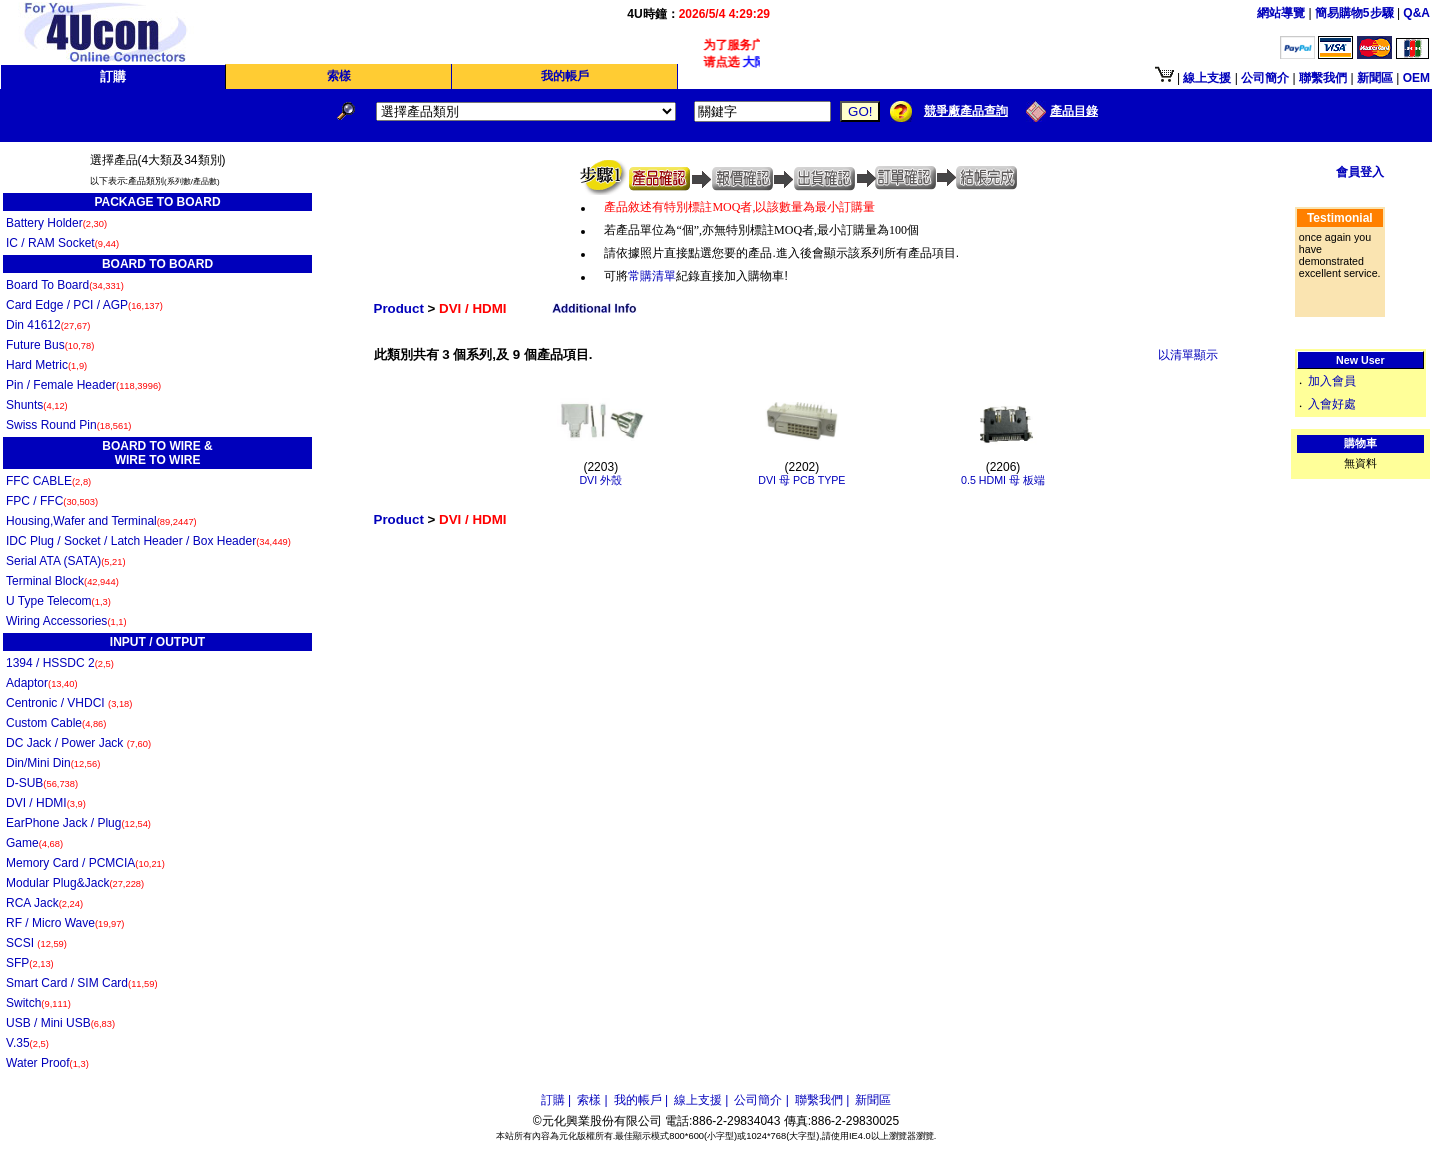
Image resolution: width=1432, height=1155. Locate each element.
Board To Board (65, 285)
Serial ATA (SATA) (66, 561)
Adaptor (42, 683)
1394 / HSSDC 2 (60, 663)
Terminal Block (62, 581)
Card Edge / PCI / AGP (84, 305)
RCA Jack (44, 903)
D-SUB (42, 783)
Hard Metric (46, 365)
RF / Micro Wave (65, 923)
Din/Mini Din (53, 763)
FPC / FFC (52, 501)
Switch (38, 1003)
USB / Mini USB (60, 1023)
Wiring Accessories (66, 621)
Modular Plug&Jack (75, 883)
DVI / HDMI (46, 803)
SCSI (36, 943)
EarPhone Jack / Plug (78, 823)
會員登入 (1360, 172)
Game (34, 843)
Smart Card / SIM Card (82, 983)
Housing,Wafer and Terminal (101, 521)
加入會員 (1332, 381)
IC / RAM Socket (62, 243)
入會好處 (1332, 404)
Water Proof (47, 1063)
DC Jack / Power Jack (78, 743)
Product (399, 308)
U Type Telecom (58, 601)
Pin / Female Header (83, 385)
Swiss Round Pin (68, 425)
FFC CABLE (48, 481)
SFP (30, 963)
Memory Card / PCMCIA (85, 863)
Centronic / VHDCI (69, 703)
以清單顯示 (1188, 355)
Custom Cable (56, 723)
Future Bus (50, 345)
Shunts (37, 405)
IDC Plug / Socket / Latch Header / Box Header (148, 541)
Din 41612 (48, 325)
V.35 (27, 1043)
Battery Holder (56, 223)
